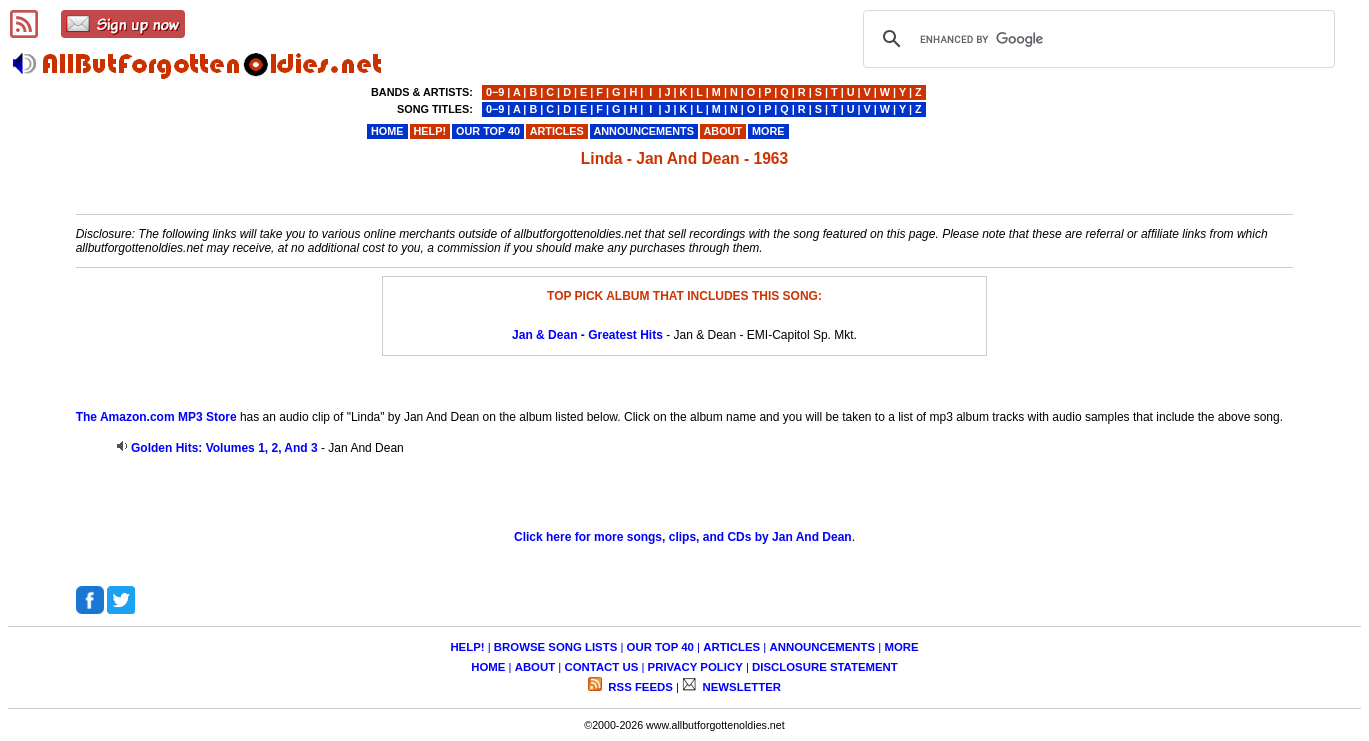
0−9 (495, 92)
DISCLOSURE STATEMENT (825, 667)
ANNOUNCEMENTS (822, 647)
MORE (901, 647)
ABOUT (535, 667)
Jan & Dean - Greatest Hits (587, 335)
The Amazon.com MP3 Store (156, 417)
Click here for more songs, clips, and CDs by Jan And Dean (683, 537)
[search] (1096, 39)
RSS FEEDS (639, 687)
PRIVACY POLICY (695, 667)
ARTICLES (731, 647)
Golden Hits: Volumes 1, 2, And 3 (224, 448)
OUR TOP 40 (660, 647)
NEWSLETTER (740, 687)
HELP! (467, 647)
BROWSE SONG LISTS (555, 647)
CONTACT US (601, 667)
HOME (488, 667)
